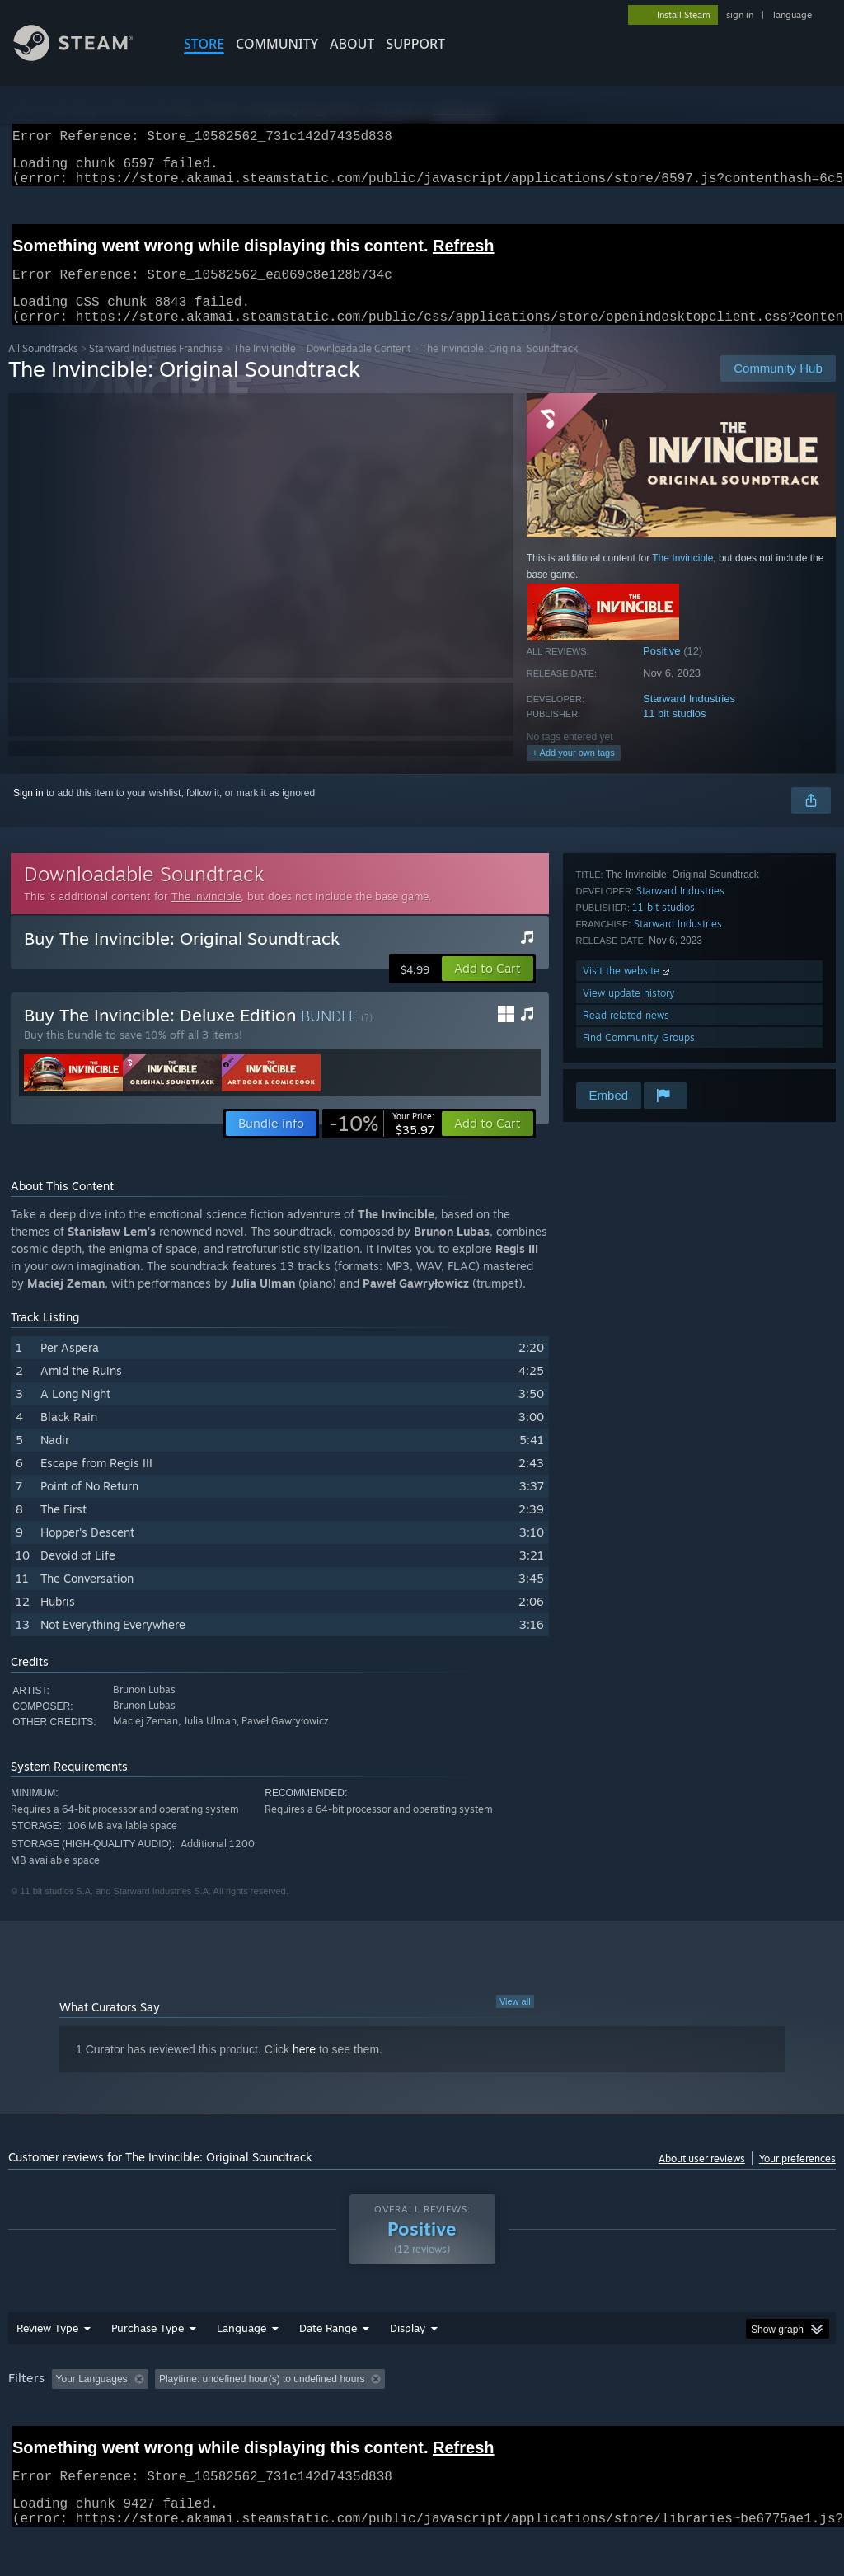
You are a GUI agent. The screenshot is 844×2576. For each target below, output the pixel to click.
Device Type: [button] (40, 2421)
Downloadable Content (358, 368)
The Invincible (264, 368)
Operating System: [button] (641, 2399)
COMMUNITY (277, 44)
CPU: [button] (726, 2399)
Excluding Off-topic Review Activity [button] (258, 2399)
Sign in (28, 813)
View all (515, 2021)
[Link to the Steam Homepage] (85, 56)
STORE (204, 44)
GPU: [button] (782, 2399)
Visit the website (628, 990)
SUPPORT (415, 44)
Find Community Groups (639, 1057)
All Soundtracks (43, 368)
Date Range (328, 2347)
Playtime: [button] (385, 2399)
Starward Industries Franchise (156, 368)
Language (241, 2347)
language (792, 15)
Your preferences (797, 2178)
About (352, 44)
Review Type (47, 2347)
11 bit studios (674, 733)
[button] (487, 988)
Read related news (626, 1035)
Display (407, 2347)
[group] (422, 2410)
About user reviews (702, 2178)
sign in (739, 15)
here (304, 2069)
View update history (629, 1012)
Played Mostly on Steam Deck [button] (504, 2399)
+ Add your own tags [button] (573, 772)
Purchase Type (147, 2347)
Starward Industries (689, 718)
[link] (381, 1143)
